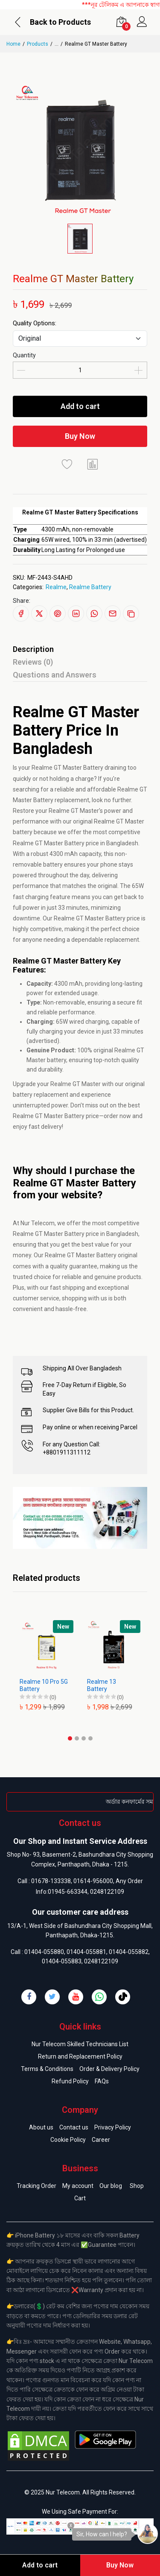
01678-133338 (51, 1881)
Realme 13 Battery (101, 1685)
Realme (56, 587)
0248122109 (107, 1891)
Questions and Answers (54, 674)
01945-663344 (67, 1891)
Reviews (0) (33, 661)
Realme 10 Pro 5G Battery (44, 1685)
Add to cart (80, 406)
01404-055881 (86, 1951)
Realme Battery (90, 587)
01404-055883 (61, 1961)
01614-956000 (93, 1881)
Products (37, 44)
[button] (70, 1738)
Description (33, 649)
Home (13, 44)
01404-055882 (128, 1951)
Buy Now (80, 436)
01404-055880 (44, 1951)
